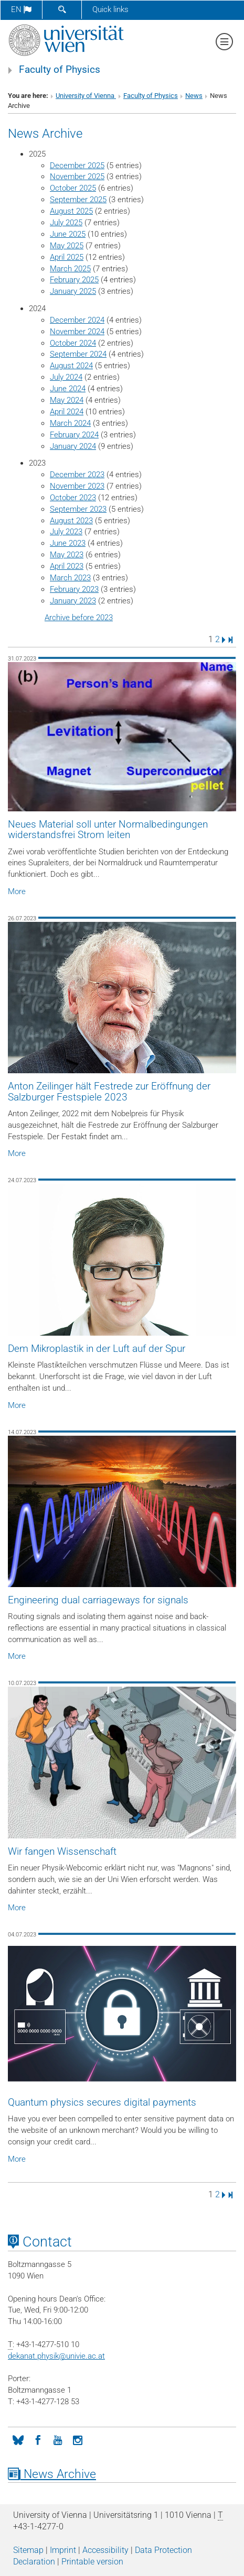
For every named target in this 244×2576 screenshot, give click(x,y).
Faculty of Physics (59, 69)
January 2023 (73, 601)
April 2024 (66, 411)
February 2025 (74, 279)
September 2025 (78, 199)
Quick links (110, 9)
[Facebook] (38, 2439)
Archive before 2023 (79, 617)
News (194, 96)
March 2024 (70, 423)
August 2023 (71, 520)
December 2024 (77, 320)
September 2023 (78, 509)
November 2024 (77, 331)
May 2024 (66, 400)
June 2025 (68, 234)
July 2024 (66, 377)
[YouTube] (58, 2439)
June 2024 (68, 388)
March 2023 (70, 577)
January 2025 (73, 291)
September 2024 (78, 354)
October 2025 (73, 188)
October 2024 (73, 343)
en (21, 9)
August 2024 (71, 365)
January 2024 (73, 446)
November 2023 (77, 486)
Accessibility (105, 2550)
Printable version (92, 2562)
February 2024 (74, 434)
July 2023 (66, 531)
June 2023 (68, 543)
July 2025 (66, 222)
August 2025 (71, 211)
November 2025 (77, 176)
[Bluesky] (18, 2439)
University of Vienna (86, 96)
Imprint (63, 2550)
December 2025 (77, 165)
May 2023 (66, 554)
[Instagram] (78, 2439)
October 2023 (73, 497)
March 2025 (70, 268)
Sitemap (28, 2550)
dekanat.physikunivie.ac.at (56, 2356)
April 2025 (66, 257)
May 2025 (66, 245)
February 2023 (74, 589)
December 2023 (77, 474)
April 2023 (66, 566)
